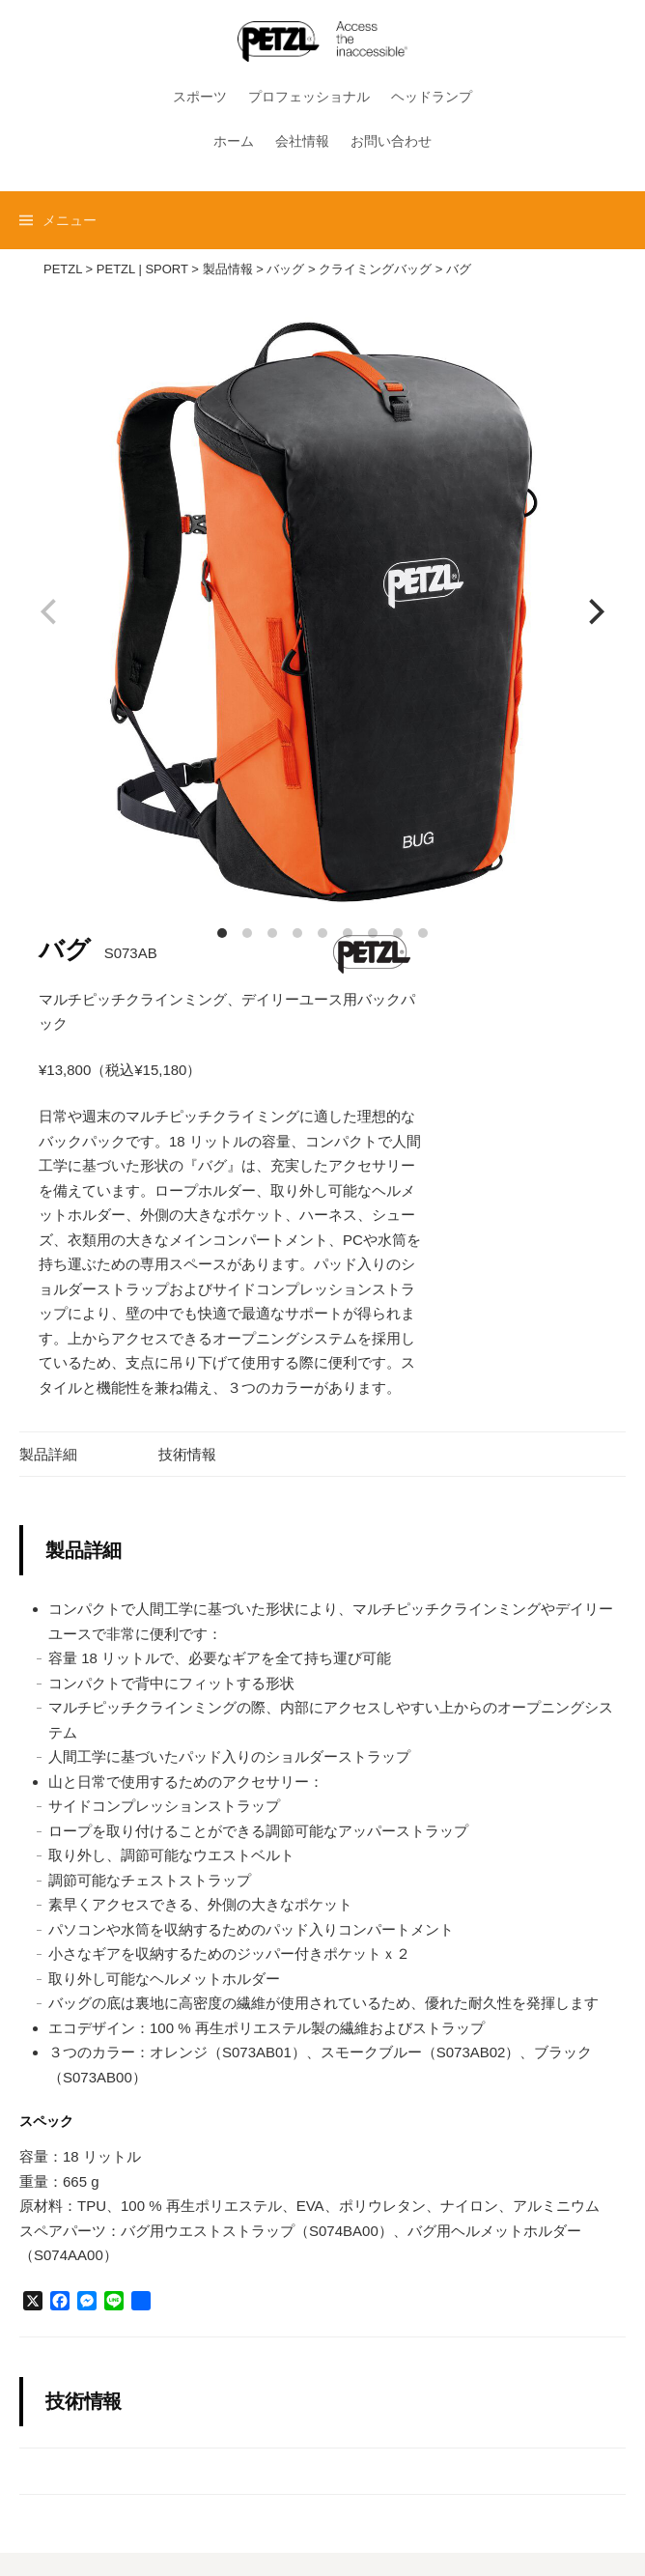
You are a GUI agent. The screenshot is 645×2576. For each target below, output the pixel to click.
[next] (594, 612)
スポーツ (200, 96)
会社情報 (302, 141)
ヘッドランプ (431, 96)
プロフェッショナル (309, 96)
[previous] (50, 612)
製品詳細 (48, 1454)
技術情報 (187, 1454)
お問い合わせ (391, 141)
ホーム (233, 141)
